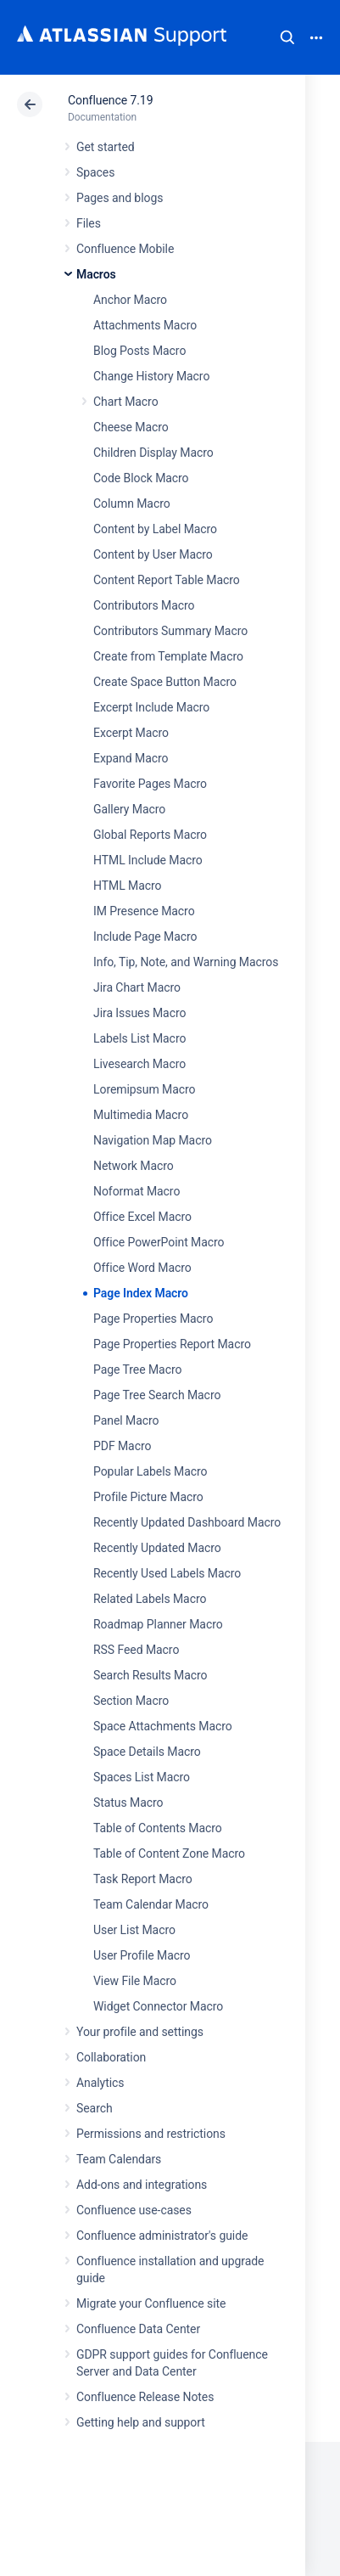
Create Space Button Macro (165, 682)
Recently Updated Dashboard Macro (187, 1522)
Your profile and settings (139, 2032)
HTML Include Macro (148, 860)
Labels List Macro (139, 1038)
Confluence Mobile (125, 249)
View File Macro (134, 1981)
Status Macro (128, 1802)
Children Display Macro (153, 452)
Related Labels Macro (149, 1599)
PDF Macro (122, 1446)
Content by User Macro (153, 554)
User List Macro (134, 1930)
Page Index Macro (140, 1293)
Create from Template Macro (168, 656)
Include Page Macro (145, 936)
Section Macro (131, 1700)
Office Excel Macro (142, 1216)
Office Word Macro (142, 1267)
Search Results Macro (150, 1675)
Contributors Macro (144, 605)
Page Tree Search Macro (156, 1395)
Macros (96, 274)
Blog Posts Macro (139, 350)
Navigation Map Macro (152, 1140)
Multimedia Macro (140, 1115)
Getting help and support (140, 2422)
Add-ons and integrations (141, 2184)
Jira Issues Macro (139, 1013)
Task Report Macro (142, 1879)
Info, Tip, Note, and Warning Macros (185, 962)
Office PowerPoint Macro (158, 1242)
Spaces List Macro (141, 1777)
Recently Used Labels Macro (167, 1573)
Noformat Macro (136, 1191)
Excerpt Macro (131, 733)
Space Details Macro (147, 1751)
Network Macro (133, 1166)
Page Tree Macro (137, 1369)
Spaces (95, 172)
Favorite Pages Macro (150, 783)
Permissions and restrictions (151, 2133)
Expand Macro (130, 758)
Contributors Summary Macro (170, 631)
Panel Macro (126, 1420)
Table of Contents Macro (157, 1828)
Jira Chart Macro (137, 987)
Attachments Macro (145, 325)
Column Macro (131, 503)
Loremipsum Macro (144, 1089)
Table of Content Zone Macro (169, 1853)
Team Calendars (118, 2159)
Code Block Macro (141, 478)
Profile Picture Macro (148, 1497)
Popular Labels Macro (150, 1471)
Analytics (100, 2082)
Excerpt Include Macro (151, 707)
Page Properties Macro (153, 1318)
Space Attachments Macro (162, 1726)
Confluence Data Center (138, 2329)
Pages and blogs (119, 198)
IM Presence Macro (144, 911)
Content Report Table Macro (166, 580)
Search (287, 37)
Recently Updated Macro (157, 1548)
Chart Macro (126, 401)
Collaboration (111, 2057)
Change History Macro (151, 376)
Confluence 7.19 (110, 100)
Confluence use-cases (134, 2210)
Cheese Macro (131, 427)
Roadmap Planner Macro (158, 1624)
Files (88, 223)
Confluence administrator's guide (162, 2235)
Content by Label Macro (155, 529)
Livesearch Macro (139, 1064)
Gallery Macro (129, 809)
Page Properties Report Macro (172, 1344)
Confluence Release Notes (145, 2397)
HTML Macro (127, 885)
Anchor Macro (130, 300)
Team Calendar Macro (151, 1904)
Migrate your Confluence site (151, 2303)
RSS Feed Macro (136, 1649)
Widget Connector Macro (158, 2006)
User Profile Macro (141, 1955)
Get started (105, 147)
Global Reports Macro (150, 834)
